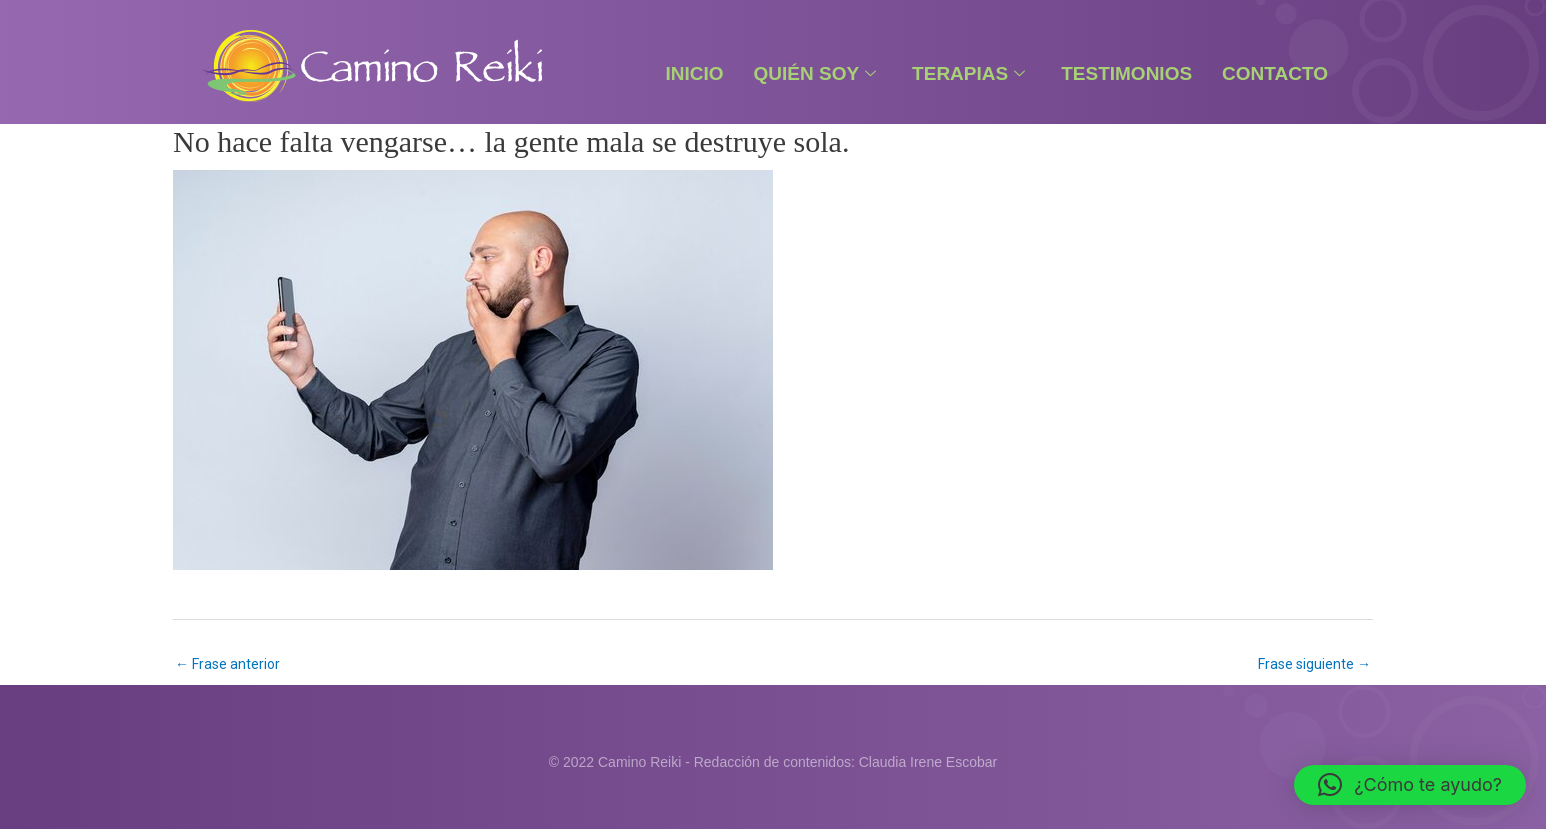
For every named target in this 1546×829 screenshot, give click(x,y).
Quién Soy (815, 73)
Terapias (968, 73)
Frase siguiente (1314, 664)
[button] (1410, 785)
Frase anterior (227, 664)
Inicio (694, 73)
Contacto (1275, 73)
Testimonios (1126, 73)
